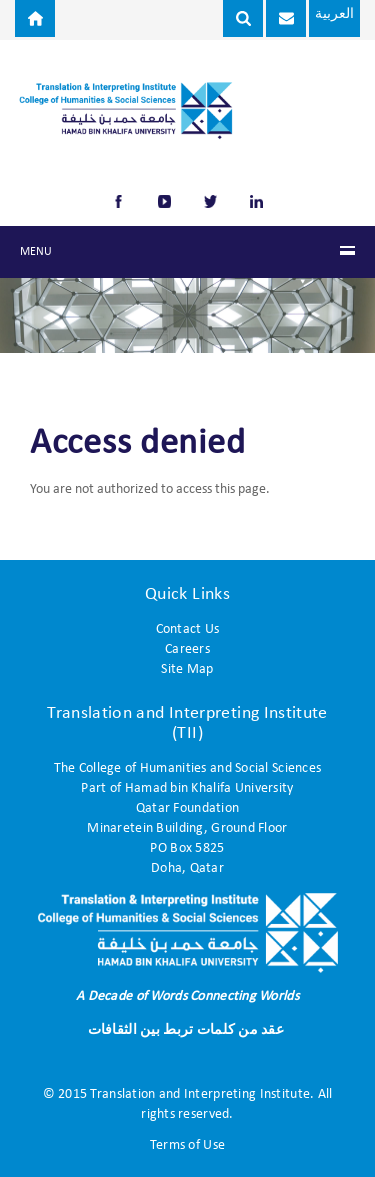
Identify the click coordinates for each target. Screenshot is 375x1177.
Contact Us (188, 629)
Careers (187, 649)
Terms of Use (187, 1145)
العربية (334, 14)
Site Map (187, 669)
